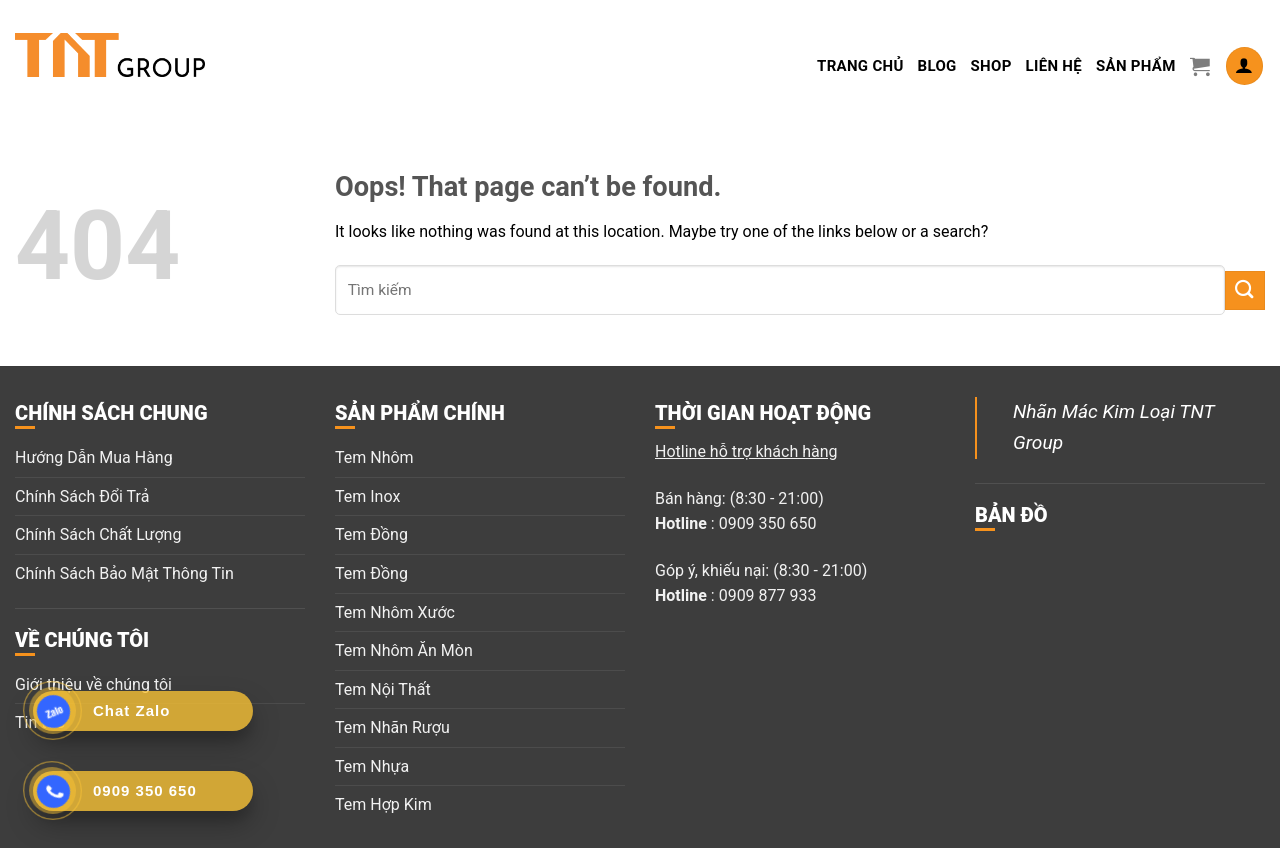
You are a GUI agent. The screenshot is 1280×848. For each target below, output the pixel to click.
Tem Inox (367, 496)
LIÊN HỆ (1054, 66)
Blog (937, 66)
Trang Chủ (860, 66)
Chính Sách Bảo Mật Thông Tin (124, 573)
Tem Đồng (371, 534)
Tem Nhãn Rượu (392, 727)
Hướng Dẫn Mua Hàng (94, 457)
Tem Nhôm (374, 457)
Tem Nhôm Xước (395, 612)
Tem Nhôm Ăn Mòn (404, 650)
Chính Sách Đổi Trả (82, 496)
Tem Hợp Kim (383, 804)
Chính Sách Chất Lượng (98, 534)
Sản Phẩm (1136, 66)
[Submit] (1245, 290)
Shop (991, 66)
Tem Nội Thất (383, 689)
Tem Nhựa (372, 766)
